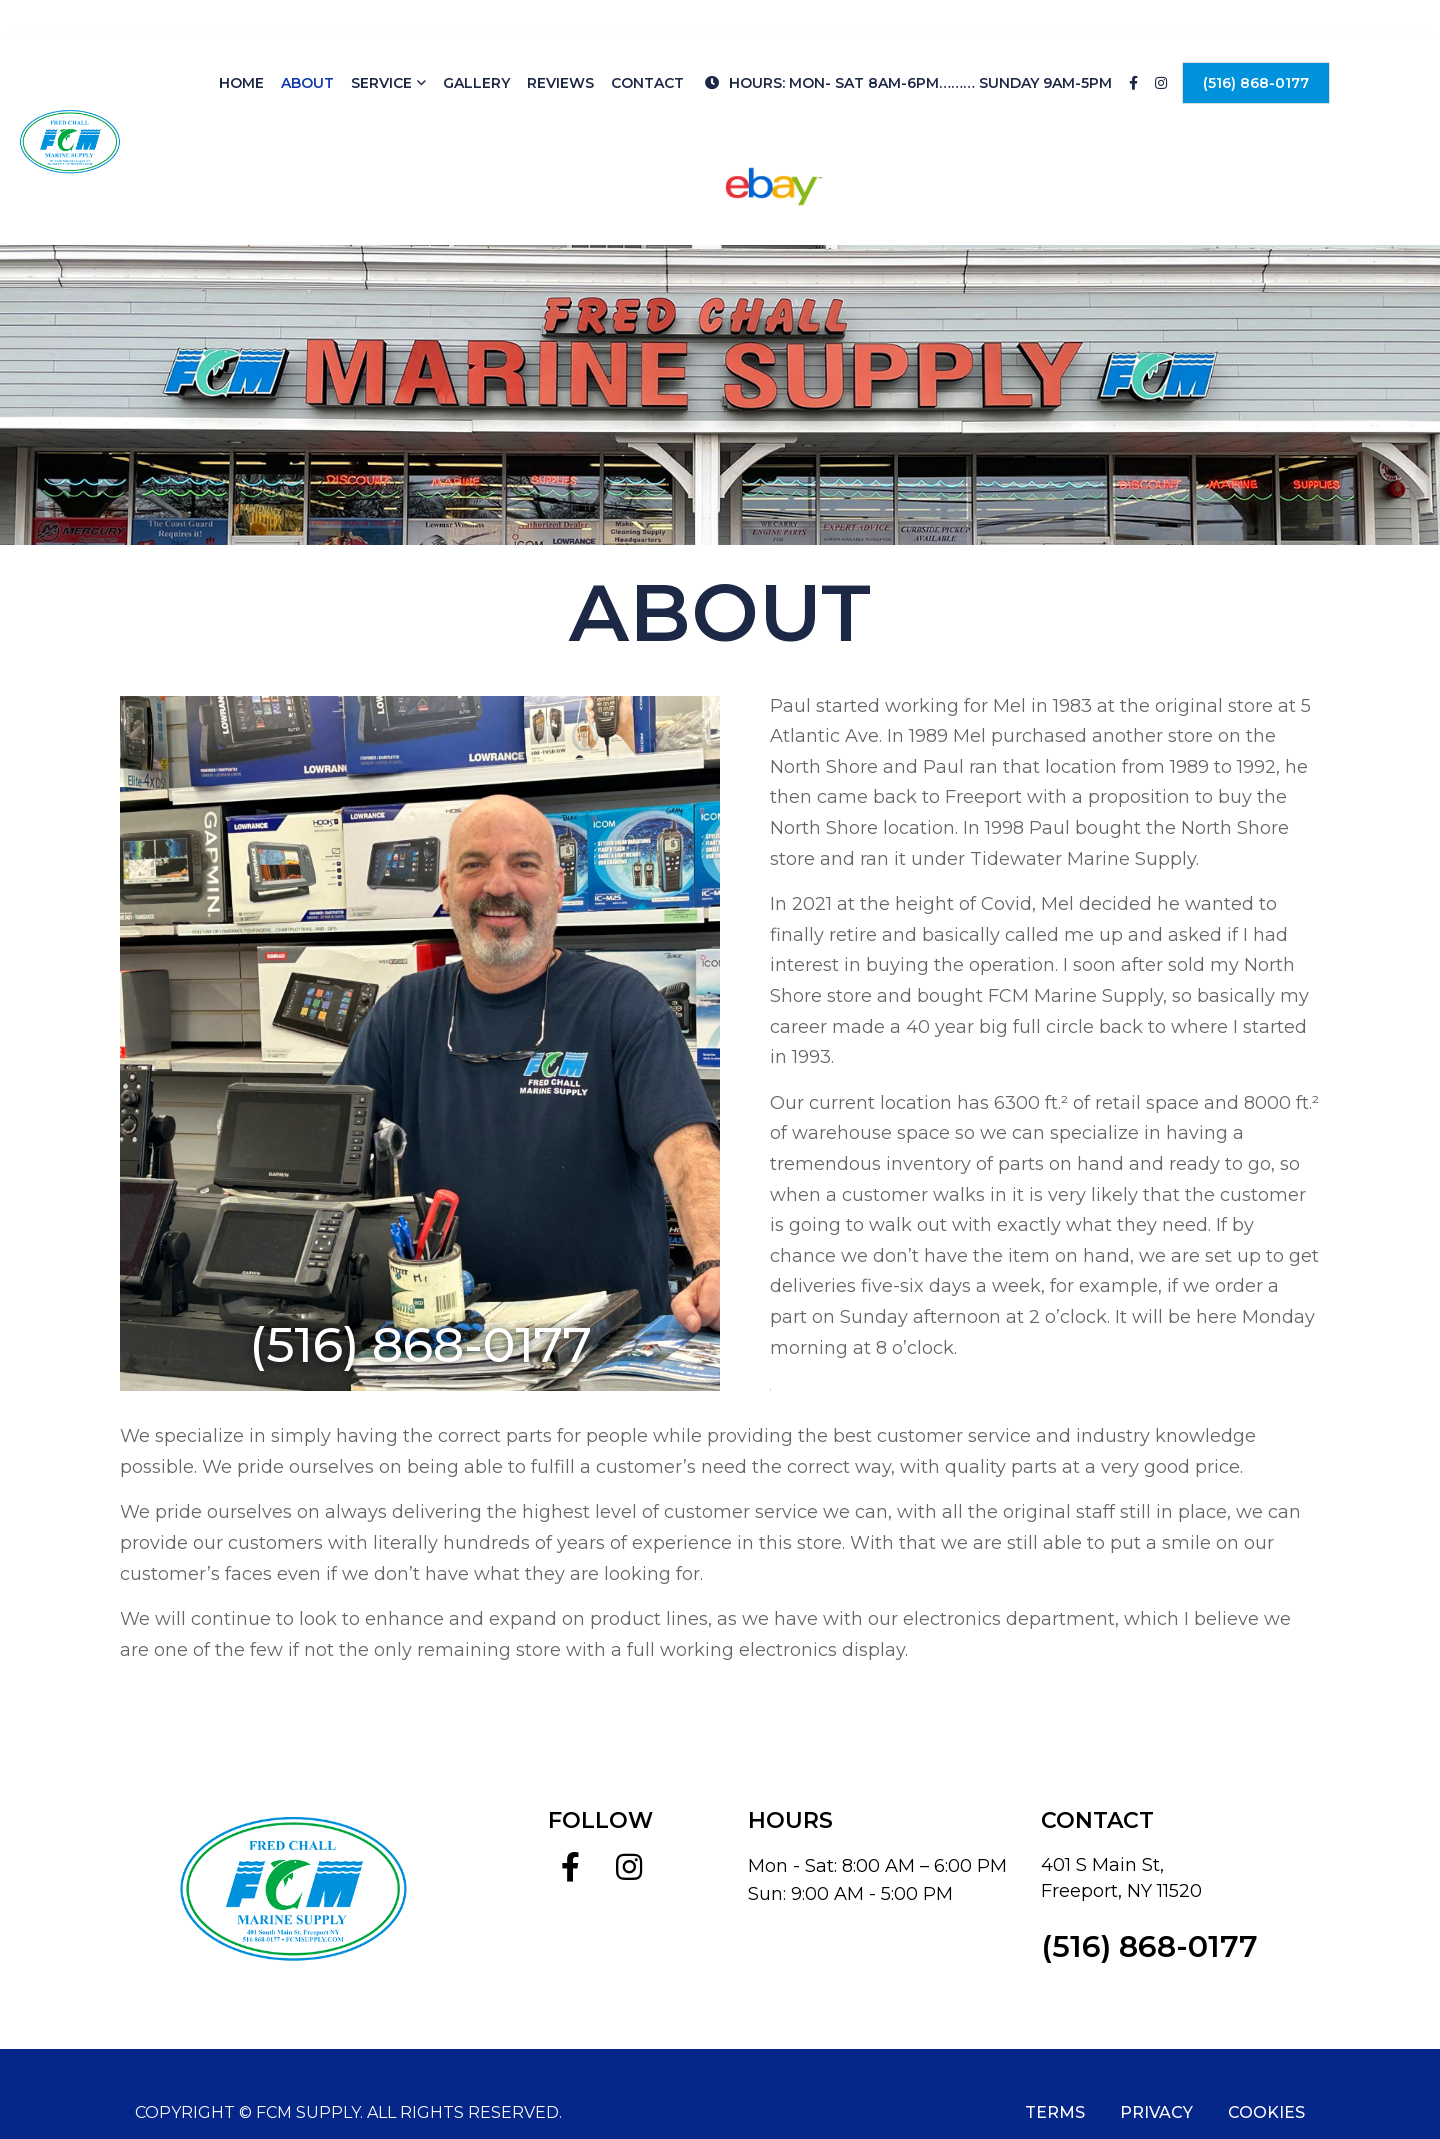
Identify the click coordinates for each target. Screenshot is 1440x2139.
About (307, 45)
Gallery (476, 45)
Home (241, 45)
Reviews (560, 45)
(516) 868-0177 (1256, 45)
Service (381, 45)
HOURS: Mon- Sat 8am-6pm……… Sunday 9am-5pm (908, 45)
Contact (647, 45)
